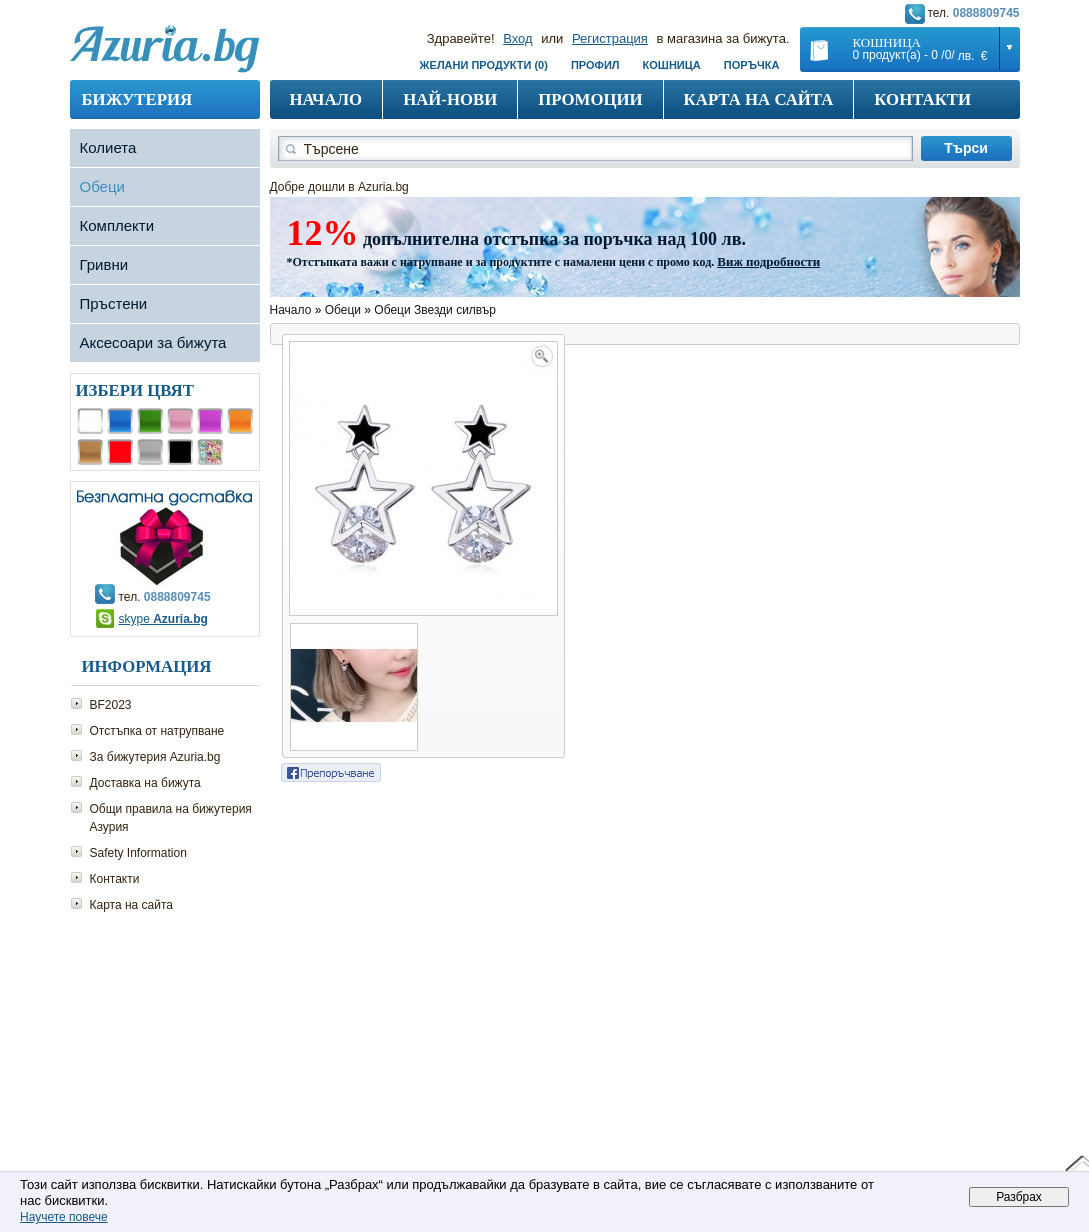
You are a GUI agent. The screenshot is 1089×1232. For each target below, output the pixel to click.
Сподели (331, 772)
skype (163, 619)
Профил (595, 65)
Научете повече (64, 1217)
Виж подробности (768, 261)
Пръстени (114, 303)
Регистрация (610, 38)
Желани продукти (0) (484, 65)
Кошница (672, 65)
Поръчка (752, 65)
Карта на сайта (759, 99)
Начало (326, 99)
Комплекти (117, 225)
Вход (517, 38)
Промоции (590, 99)
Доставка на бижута (145, 783)
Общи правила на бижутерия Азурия (171, 818)
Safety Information (138, 853)
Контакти (922, 99)
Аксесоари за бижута (153, 342)
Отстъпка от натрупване (157, 731)
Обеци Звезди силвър (435, 310)
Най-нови (450, 99)
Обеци (102, 186)
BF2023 (111, 705)
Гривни (104, 264)
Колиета (108, 147)
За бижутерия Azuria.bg (155, 757)
